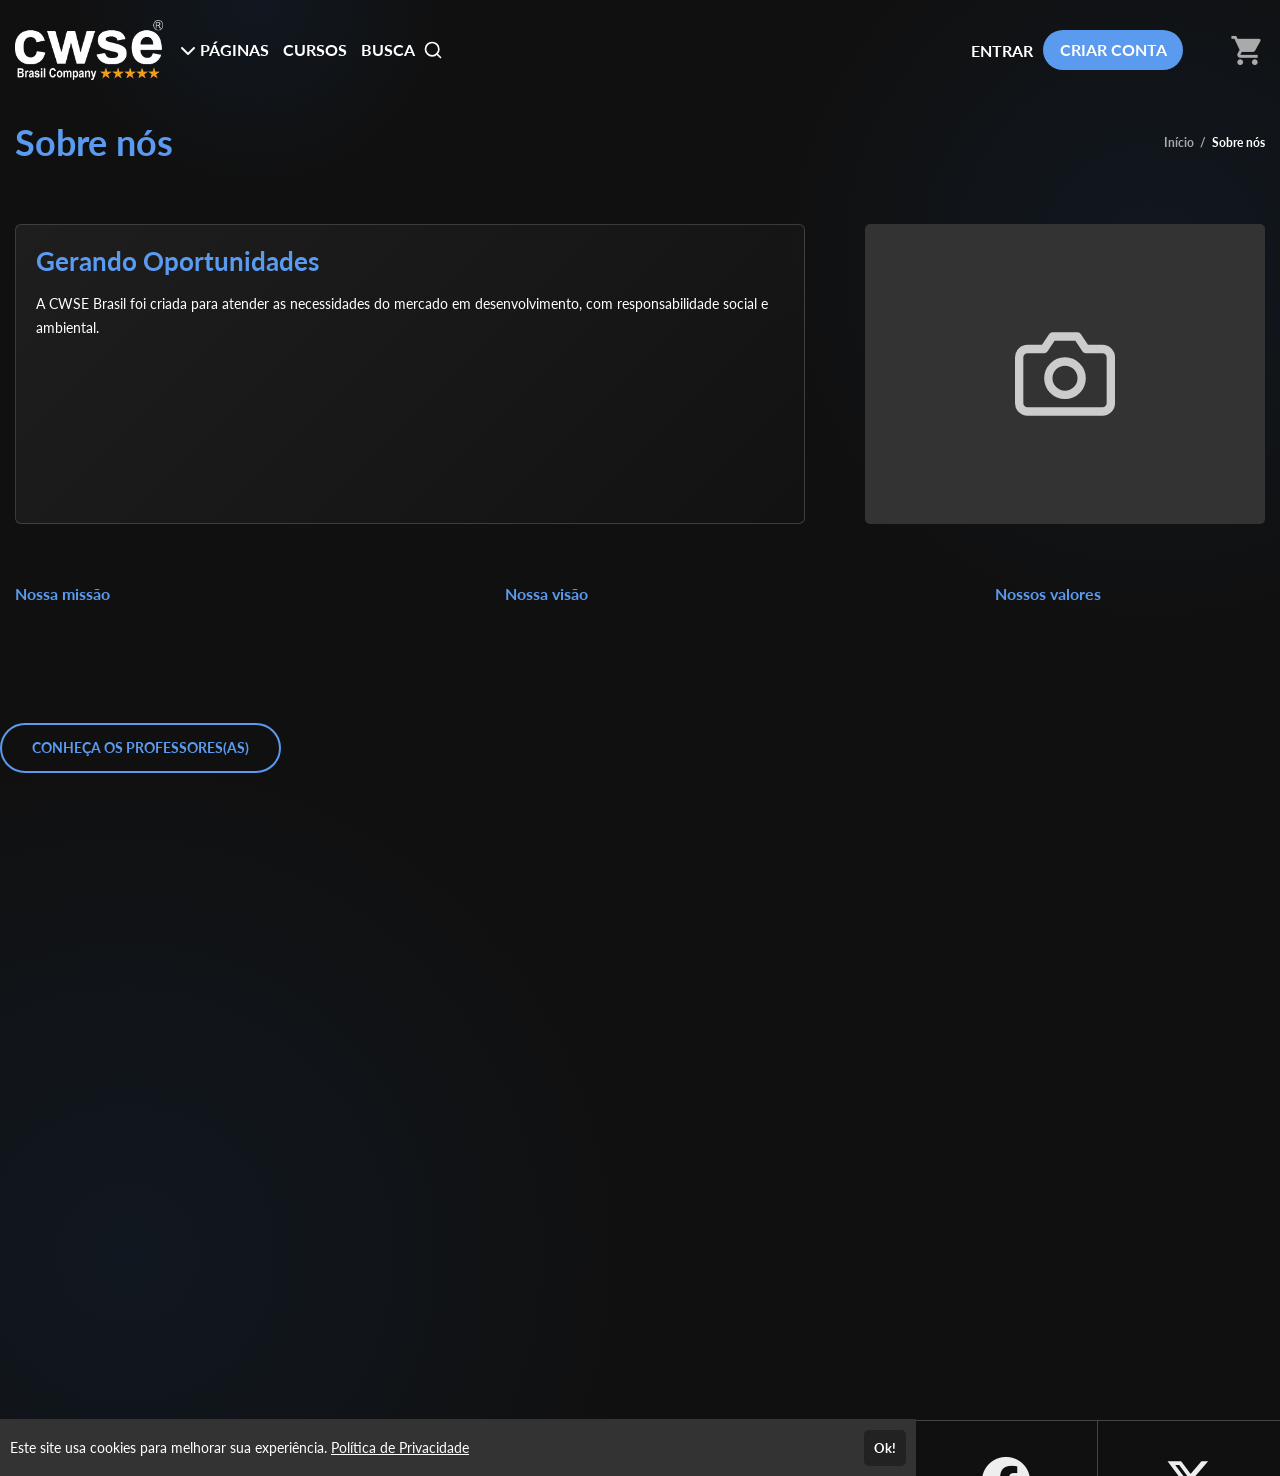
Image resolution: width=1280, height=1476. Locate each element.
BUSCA (402, 50)
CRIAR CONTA (1113, 49)
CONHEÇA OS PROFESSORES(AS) (140, 747)
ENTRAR (1002, 50)
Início (1179, 142)
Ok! (885, 1448)
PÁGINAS (224, 49)
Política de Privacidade (400, 1447)
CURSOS (315, 49)
